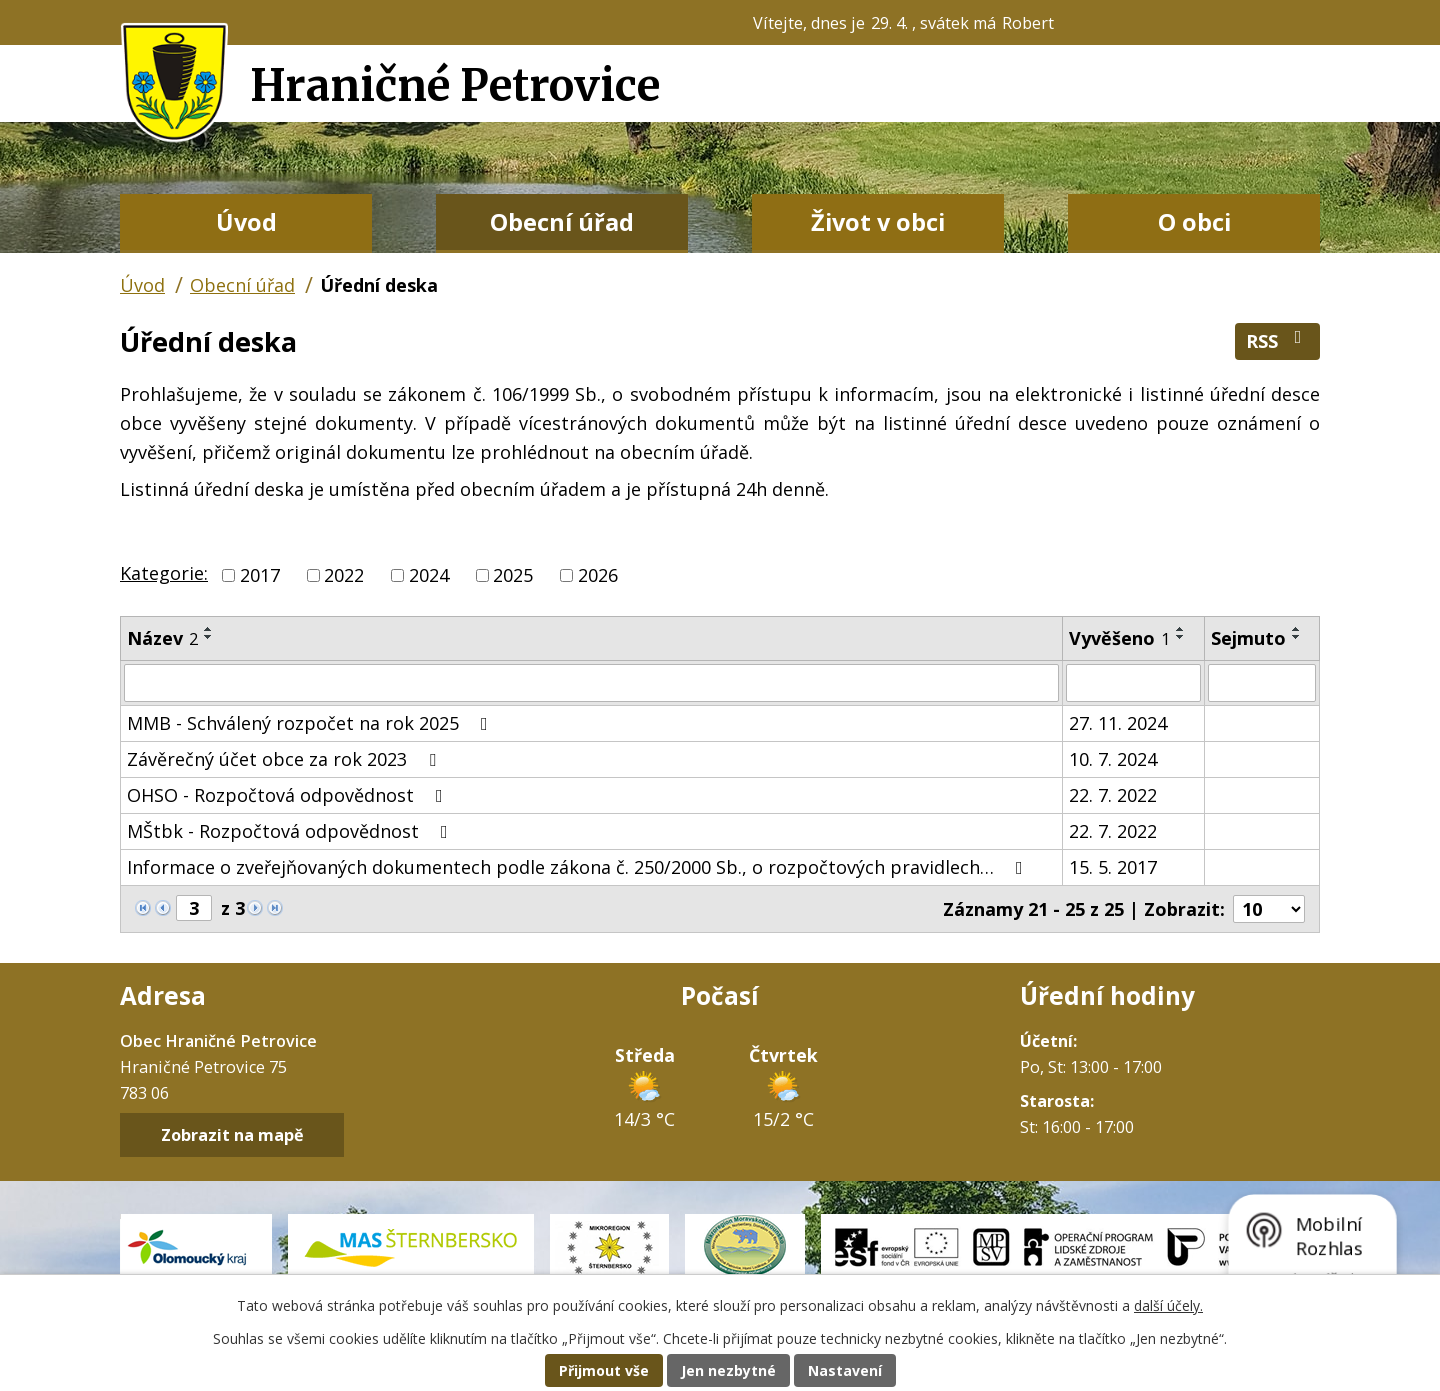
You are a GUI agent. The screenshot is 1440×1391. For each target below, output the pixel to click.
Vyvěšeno (1119, 638)
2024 (429, 575)
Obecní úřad (562, 222)
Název (162, 638)
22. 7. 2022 (1113, 795)
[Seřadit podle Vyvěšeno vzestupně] (1181, 629)
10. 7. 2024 (1113, 759)
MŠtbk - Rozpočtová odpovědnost (291, 831)
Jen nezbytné (728, 1370)
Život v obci (878, 222)
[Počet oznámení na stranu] (1269, 909)
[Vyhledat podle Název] (591, 683)
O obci (1194, 222)
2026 (598, 575)
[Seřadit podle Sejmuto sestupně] (1297, 637)
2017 (260, 575)
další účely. (1168, 1305)
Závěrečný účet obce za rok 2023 (285, 759)
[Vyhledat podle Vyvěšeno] (1133, 683)
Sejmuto (1248, 638)
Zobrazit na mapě (232, 1135)
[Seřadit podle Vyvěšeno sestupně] (1181, 637)
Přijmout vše (604, 1370)
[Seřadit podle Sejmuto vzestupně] (1297, 629)
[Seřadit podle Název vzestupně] (209, 629)
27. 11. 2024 (1118, 723)
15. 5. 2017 (1113, 867)
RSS (1278, 340)
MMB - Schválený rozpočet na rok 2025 (311, 723)
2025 (513, 575)
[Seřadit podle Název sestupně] (209, 637)
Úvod (246, 222)
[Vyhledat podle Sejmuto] (1262, 683)
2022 (344, 575)
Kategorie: (164, 573)
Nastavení (845, 1370)
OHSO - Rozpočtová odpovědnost (289, 795)
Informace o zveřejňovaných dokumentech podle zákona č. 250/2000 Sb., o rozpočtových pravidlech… (579, 867)
